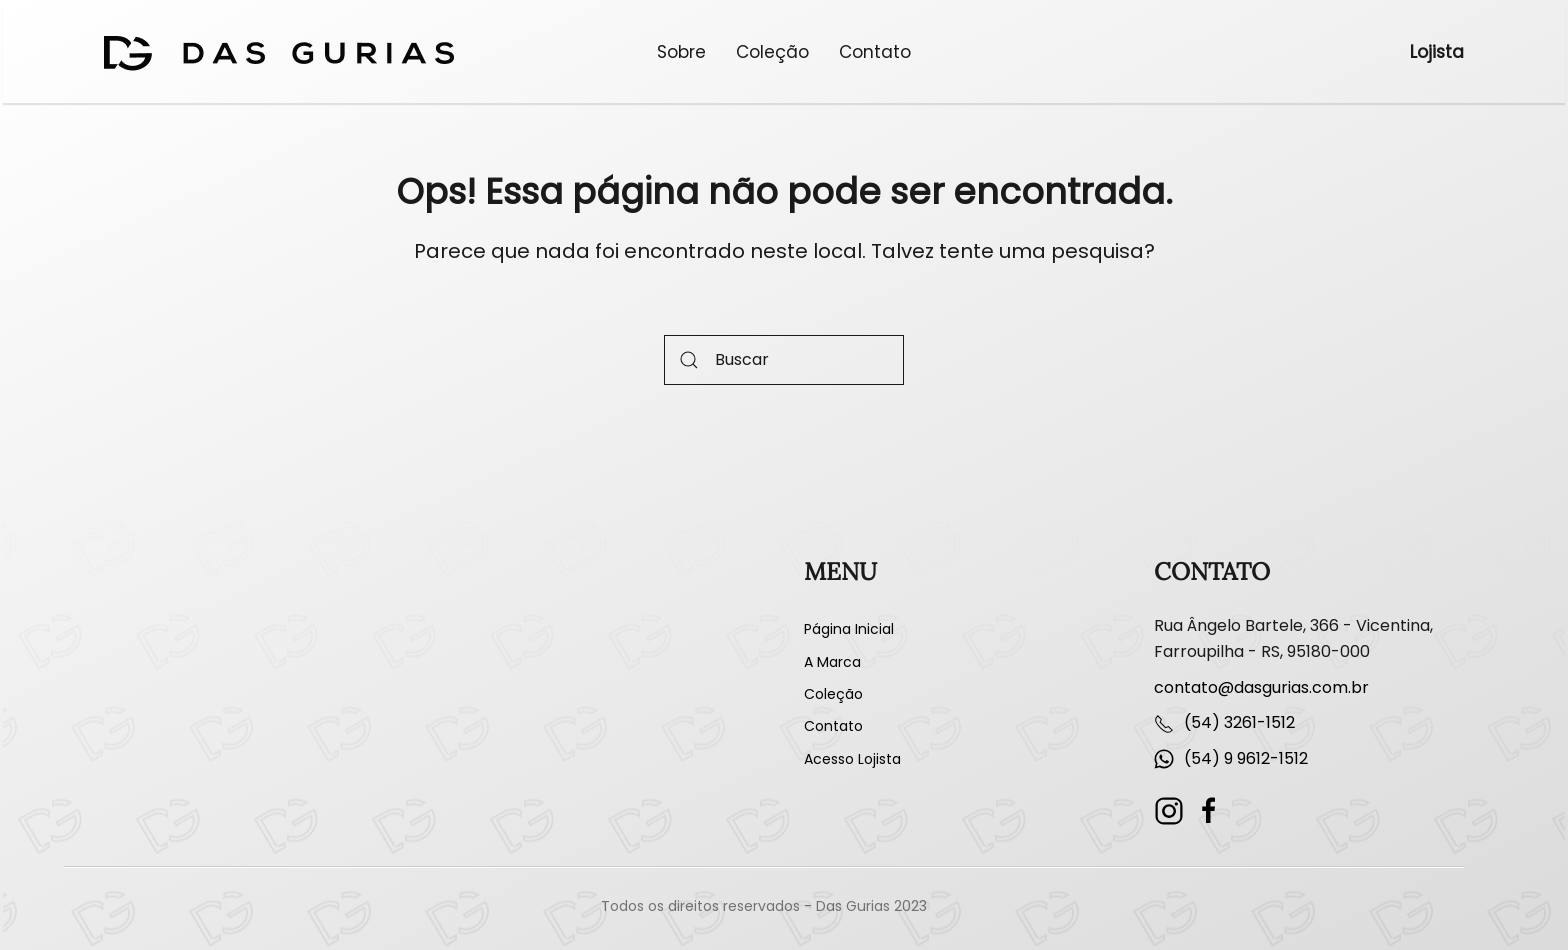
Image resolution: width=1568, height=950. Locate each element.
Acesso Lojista (852, 759)
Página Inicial (849, 629)
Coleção (772, 52)
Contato (875, 52)
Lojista (1437, 52)
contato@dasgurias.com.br (1261, 687)
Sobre (681, 52)
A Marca (832, 662)
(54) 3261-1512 (1239, 722)
